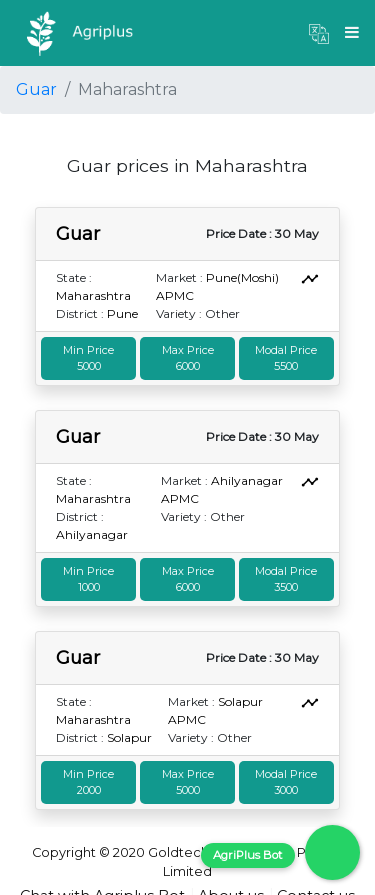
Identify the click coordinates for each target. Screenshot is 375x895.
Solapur (129, 737)
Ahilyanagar (92, 534)
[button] (319, 33)
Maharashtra (93, 295)
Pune (122, 313)
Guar (36, 89)
